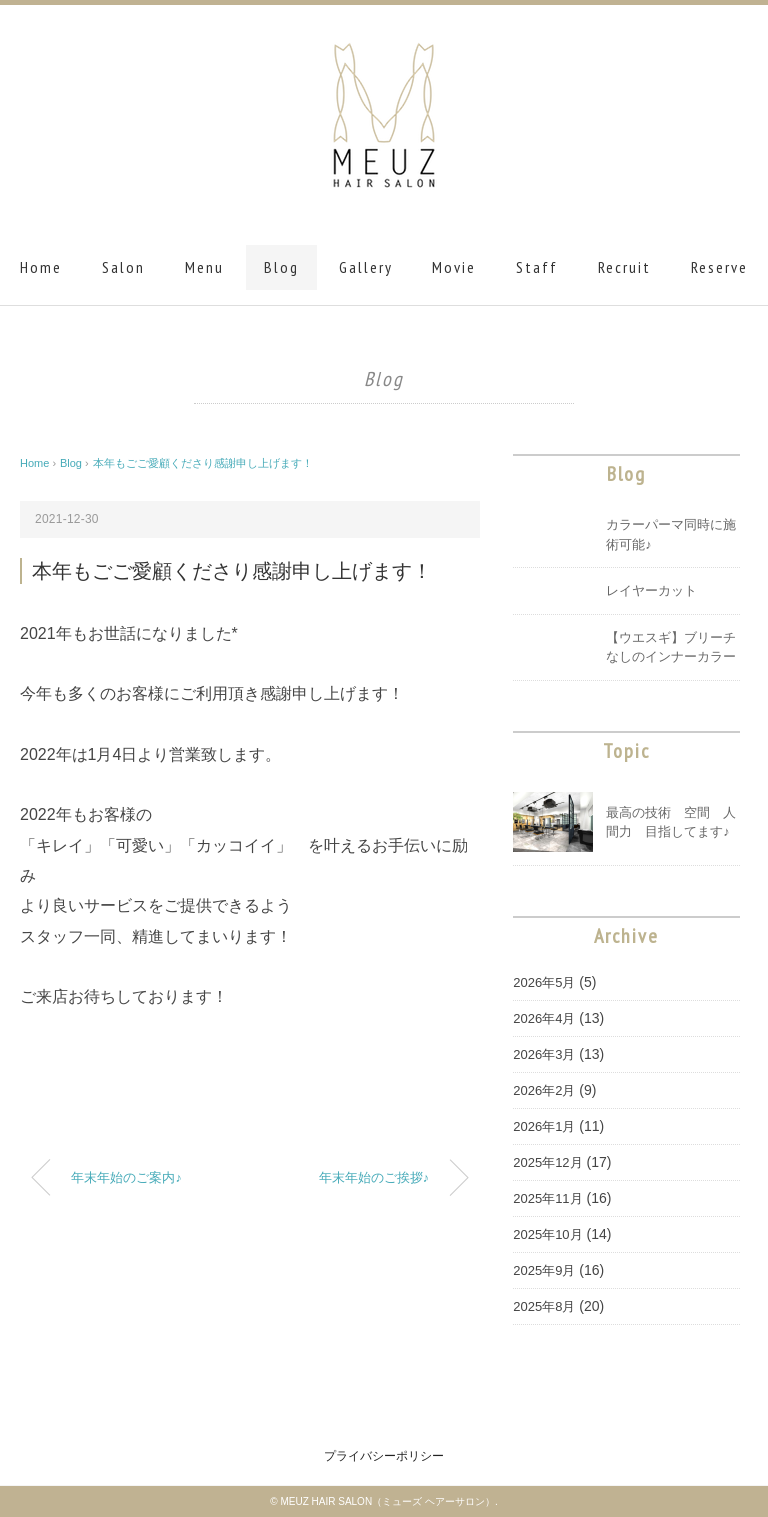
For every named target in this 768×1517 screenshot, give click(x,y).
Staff (537, 267)
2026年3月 (544, 1054)
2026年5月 (544, 982)
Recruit (624, 267)
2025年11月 (547, 1198)
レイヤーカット (651, 590)
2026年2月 (544, 1090)
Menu (204, 267)
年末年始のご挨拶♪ (374, 1178)
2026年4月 (544, 1018)
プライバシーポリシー (384, 1456)
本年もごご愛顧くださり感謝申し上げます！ (203, 463)
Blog (281, 267)
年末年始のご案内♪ (126, 1178)
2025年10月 (547, 1234)
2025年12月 (547, 1162)
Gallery (366, 267)
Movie (454, 267)
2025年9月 (544, 1270)
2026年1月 (544, 1126)
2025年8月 (544, 1306)
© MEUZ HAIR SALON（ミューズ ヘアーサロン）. (383, 1501)
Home (41, 267)
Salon (123, 267)
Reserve (719, 267)
